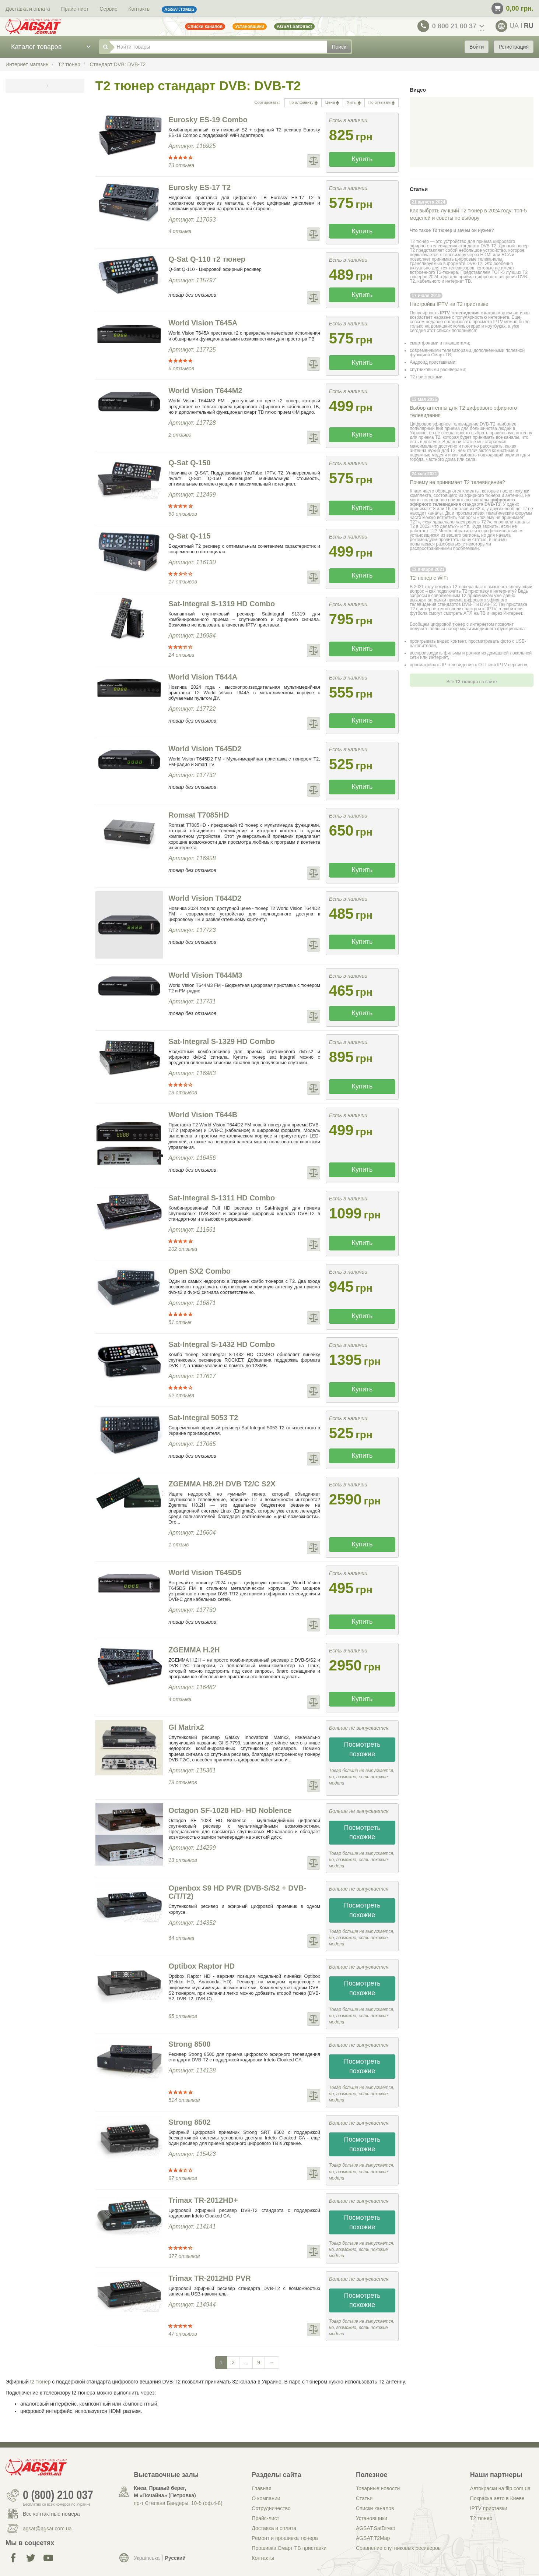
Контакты (139, 9)
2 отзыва (180, 435)
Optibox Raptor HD (201, 1966)
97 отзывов (182, 2178)
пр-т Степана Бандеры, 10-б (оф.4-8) (178, 2503)
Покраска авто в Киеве (497, 2498)
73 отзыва (181, 165)
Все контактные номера (51, 2514)
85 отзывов (182, 2016)
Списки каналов (375, 2508)
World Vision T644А (202, 677)
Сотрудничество (271, 2508)
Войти (476, 47)
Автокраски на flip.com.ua (500, 2488)
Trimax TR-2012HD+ (203, 2200)
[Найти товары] (218, 46)
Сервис (108, 9)
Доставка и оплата (28, 9)
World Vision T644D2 (204, 898)
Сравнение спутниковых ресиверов (398, 2548)
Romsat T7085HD (198, 815)
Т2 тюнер (481, 2518)
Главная (261, 2488)
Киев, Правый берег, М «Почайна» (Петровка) (165, 2491)
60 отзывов (182, 514)
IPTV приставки (488, 2508)
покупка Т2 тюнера (454, 586)
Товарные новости (378, 2488)
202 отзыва (182, 1249)
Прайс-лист (75, 9)
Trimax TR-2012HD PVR (209, 2278)
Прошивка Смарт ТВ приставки (289, 2548)
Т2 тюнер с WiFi (429, 578)
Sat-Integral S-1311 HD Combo (221, 1198)
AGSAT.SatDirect (375, 2528)
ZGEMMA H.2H (194, 1650)
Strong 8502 (189, 2122)
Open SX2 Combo (199, 1271)
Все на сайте (472, 682)
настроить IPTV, (481, 608)
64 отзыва (181, 1938)
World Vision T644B (202, 1115)
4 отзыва (180, 231)
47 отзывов (182, 2334)
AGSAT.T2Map (373, 2538)
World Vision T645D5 (204, 1572)
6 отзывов (181, 368)
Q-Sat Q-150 (189, 463)
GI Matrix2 (186, 1727)
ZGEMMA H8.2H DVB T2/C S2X (221, 1484)
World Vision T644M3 (205, 975)
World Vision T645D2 (204, 749)
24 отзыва (181, 655)
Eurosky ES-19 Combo (208, 120)
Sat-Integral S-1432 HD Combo (221, 1344)
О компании (266, 2498)
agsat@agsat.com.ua (47, 2528)
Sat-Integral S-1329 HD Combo (221, 1041)
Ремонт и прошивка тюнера (285, 2538)
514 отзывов (184, 2100)
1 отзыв (178, 1545)
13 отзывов (182, 1092)
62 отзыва (181, 1395)
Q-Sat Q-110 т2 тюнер (206, 259)
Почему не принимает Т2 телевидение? (457, 482)
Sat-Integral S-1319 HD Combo (221, 604)
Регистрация (513, 47)
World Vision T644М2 (205, 391)
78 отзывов (182, 1782)
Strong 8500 (189, 2044)
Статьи (364, 2498)
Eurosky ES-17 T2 (199, 187)
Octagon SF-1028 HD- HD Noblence (230, 1810)
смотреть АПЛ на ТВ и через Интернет (483, 613)
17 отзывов (182, 582)
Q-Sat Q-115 (189, 536)
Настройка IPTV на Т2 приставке (449, 304)
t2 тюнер (40, 2382)
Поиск (339, 47)
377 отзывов (184, 2256)
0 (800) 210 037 (58, 2495)
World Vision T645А (202, 323)
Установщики (371, 2518)
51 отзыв (180, 1322)
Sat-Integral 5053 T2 (203, 1418)
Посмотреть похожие (362, 1749)
